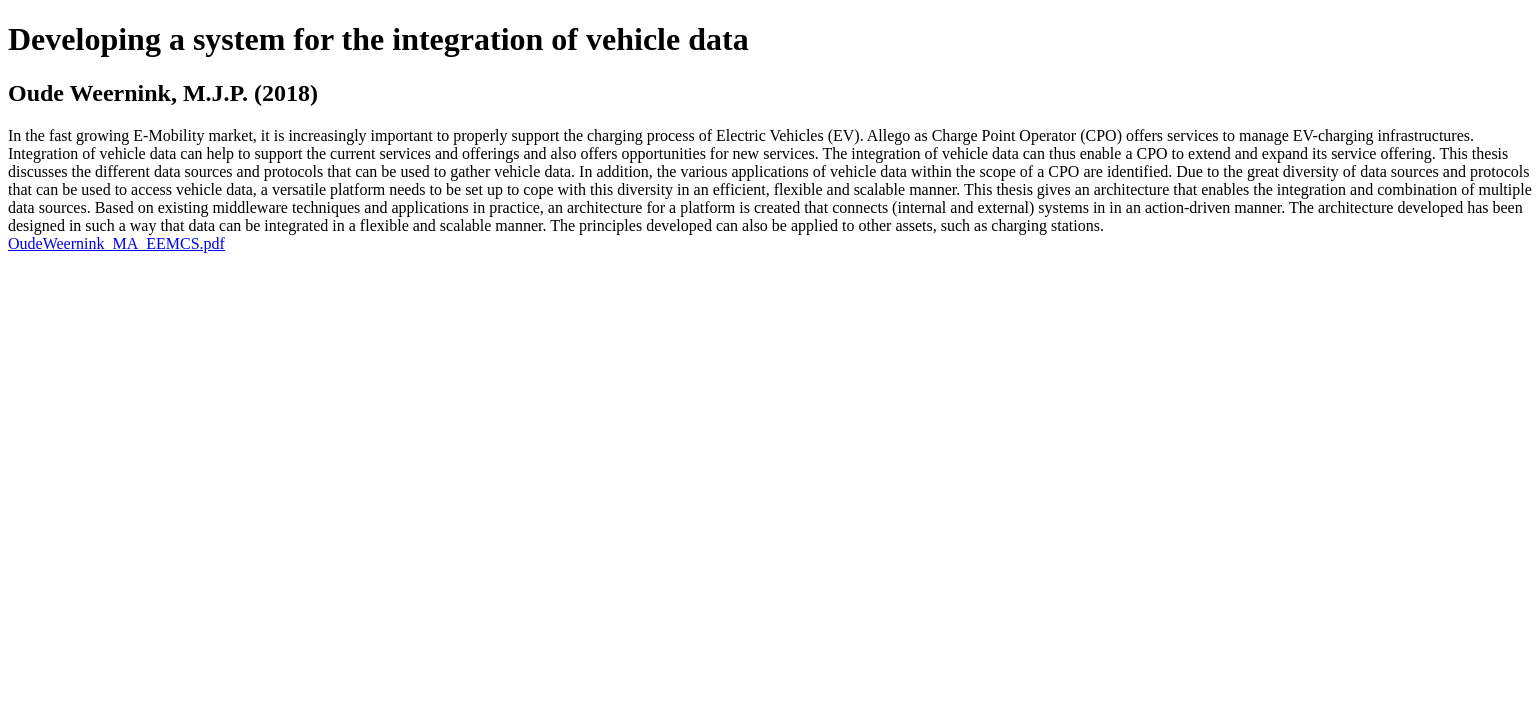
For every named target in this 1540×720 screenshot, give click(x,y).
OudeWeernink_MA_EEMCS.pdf (116, 243)
